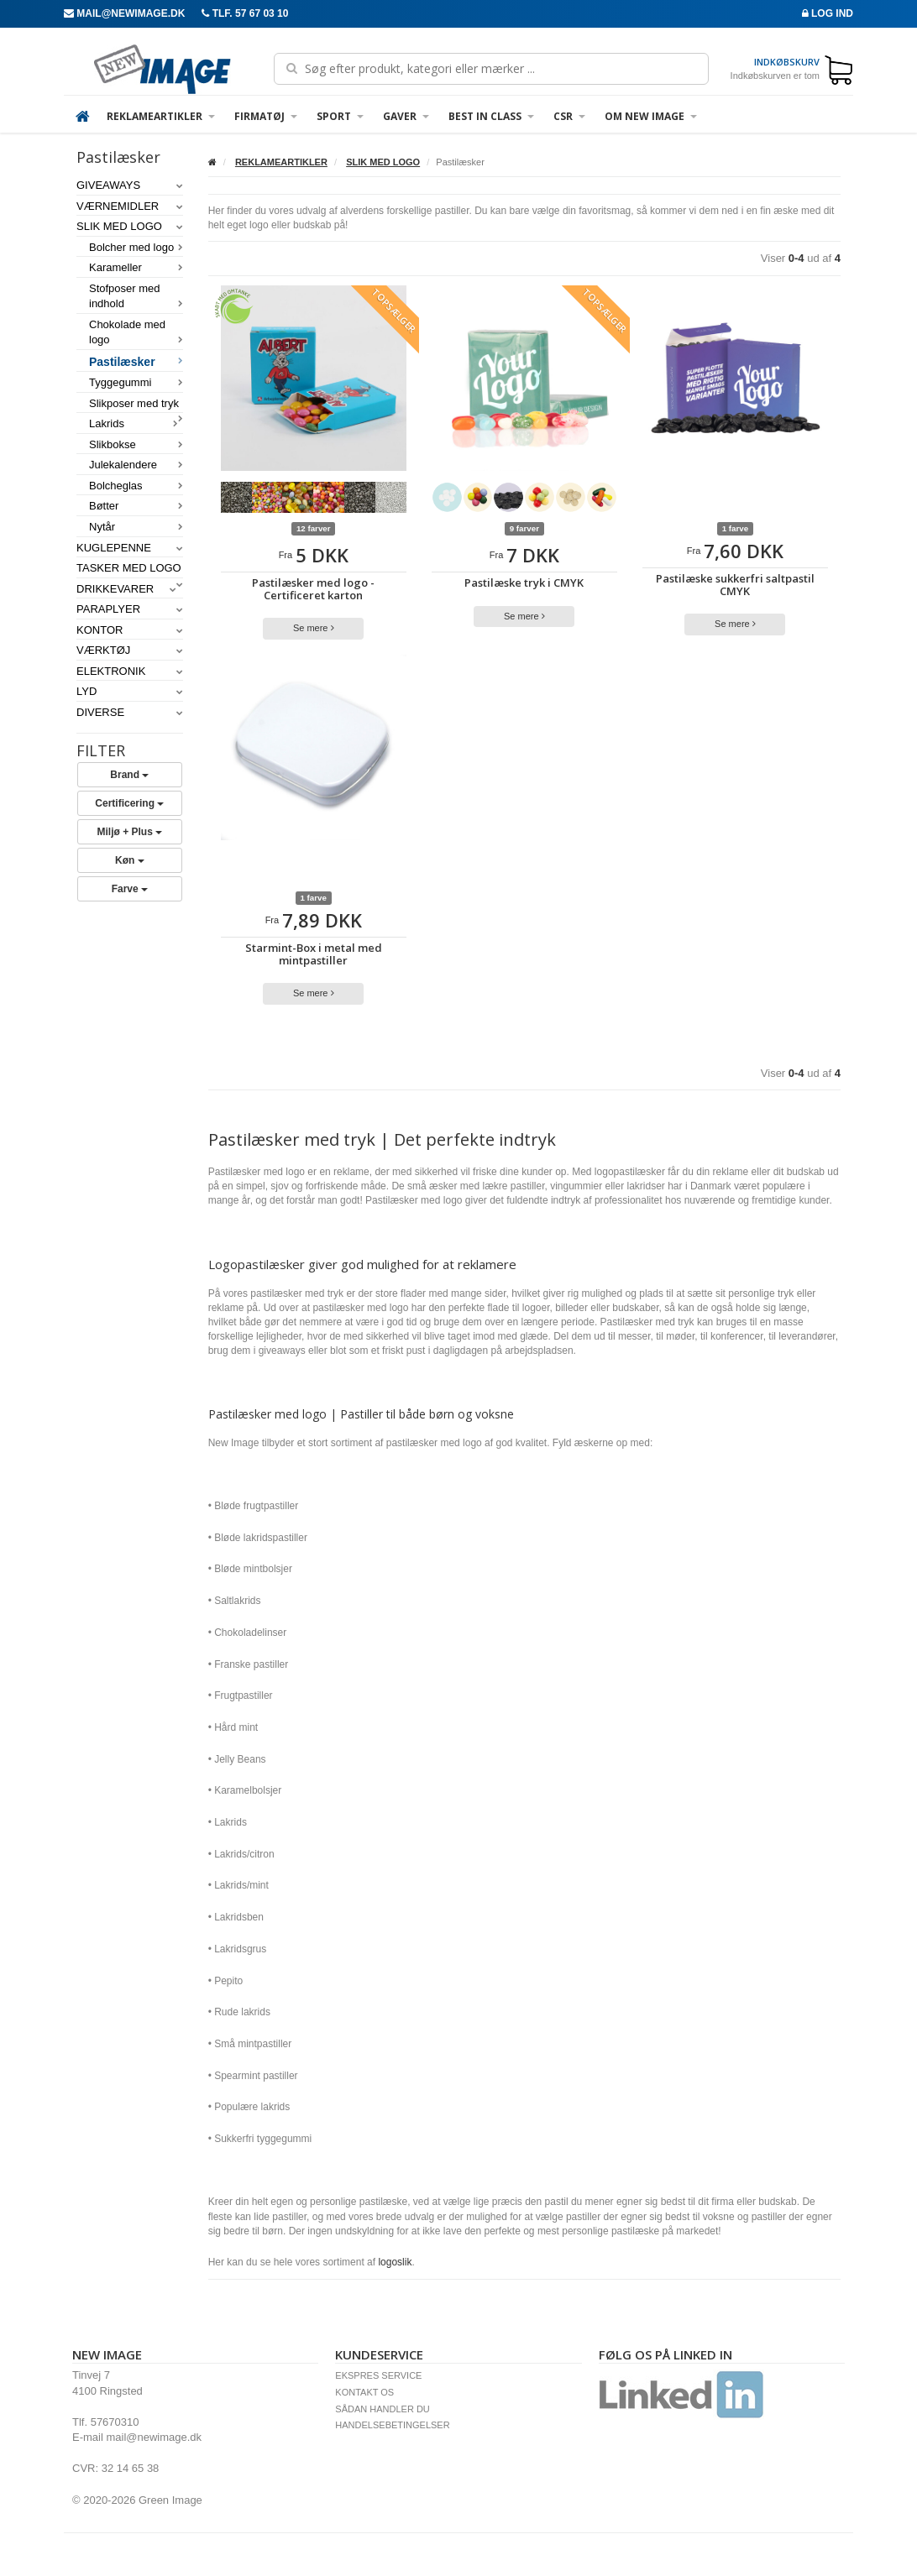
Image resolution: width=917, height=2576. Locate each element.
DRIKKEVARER (126, 589)
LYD (129, 691)
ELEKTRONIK (129, 671)
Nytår (136, 526)
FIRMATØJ (265, 116)
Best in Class (491, 116)
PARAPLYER (129, 609)
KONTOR (129, 630)
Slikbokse (136, 444)
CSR (569, 116)
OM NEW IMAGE (651, 116)
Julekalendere (136, 464)
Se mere (313, 628)
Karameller (136, 267)
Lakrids (133, 423)
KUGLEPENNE (129, 547)
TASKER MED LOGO (129, 569)
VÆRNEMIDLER (129, 206)
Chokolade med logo (136, 332)
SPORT (340, 116)
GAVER (406, 116)
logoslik (394, 2262)
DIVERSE (129, 712)
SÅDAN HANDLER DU (382, 2409)
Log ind (827, 13)
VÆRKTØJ (129, 650)
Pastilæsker (136, 361)
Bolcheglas (136, 485)
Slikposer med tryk (136, 404)
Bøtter (136, 505)
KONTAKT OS (364, 2392)
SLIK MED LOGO (129, 226)
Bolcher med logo (136, 247)
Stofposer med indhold (136, 296)
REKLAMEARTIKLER (161, 116)
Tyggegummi (136, 382)
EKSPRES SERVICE (378, 2375)
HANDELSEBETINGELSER (392, 2425)
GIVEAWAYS (129, 185)
